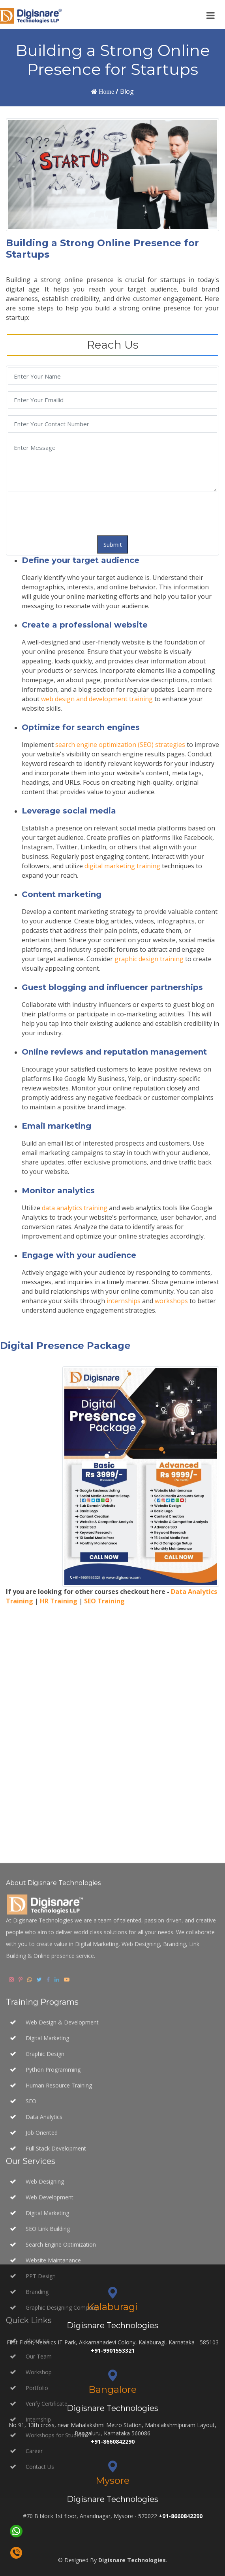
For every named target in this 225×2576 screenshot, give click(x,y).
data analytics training (74, 1207)
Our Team (39, 2570)
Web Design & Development (62, 2236)
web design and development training (97, 699)
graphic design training (149, 959)
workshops (171, 1300)
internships (124, 1300)
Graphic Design (45, 2267)
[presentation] (68, 513)
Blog (127, 91)
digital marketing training (122, 866)
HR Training (58, 1601)
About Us (37, 2554)
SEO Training (104, 1601)
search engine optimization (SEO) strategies (120, 744)
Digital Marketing (47, 2252)
